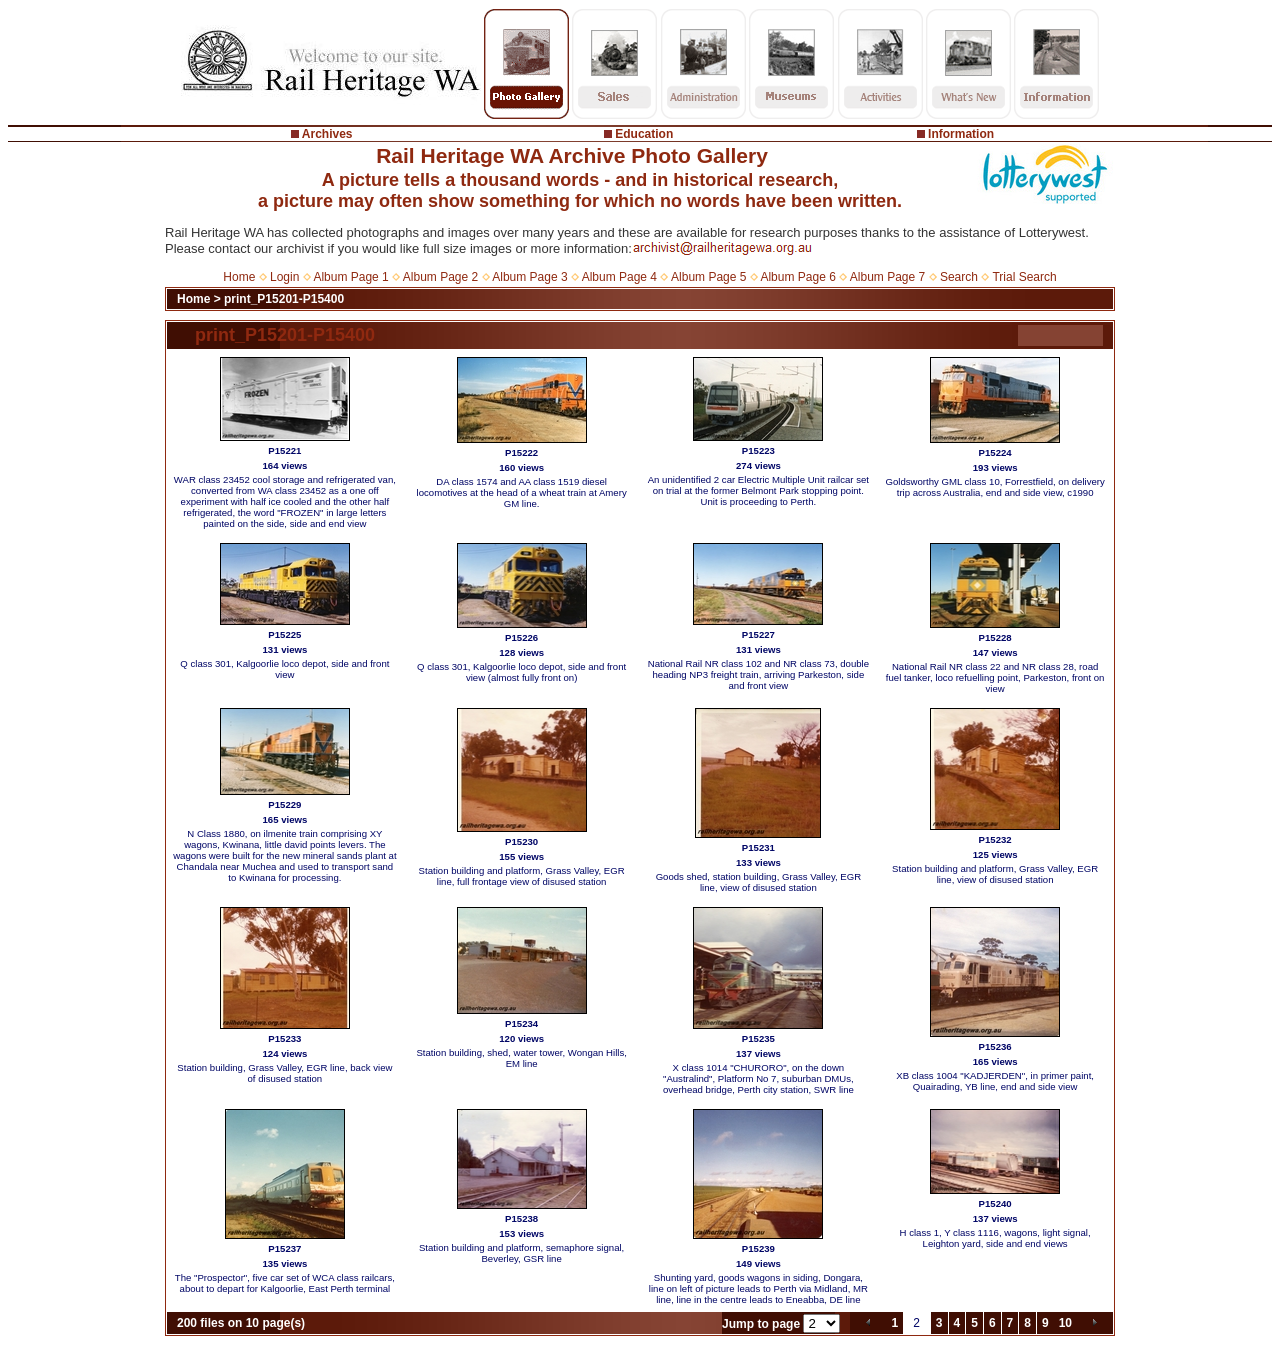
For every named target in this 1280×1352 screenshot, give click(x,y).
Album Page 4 (619, 277)
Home (239, 277)
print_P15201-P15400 (284, 299)
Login (284, 277)
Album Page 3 (529, 277)
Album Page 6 (797, 277)
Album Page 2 (440, 277)
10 (1065, 1323)
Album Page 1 (350, 277)
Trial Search (1024, 277)
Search (959, 277)
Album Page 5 (708, 277)
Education (644, 134)
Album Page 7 (887, 277)
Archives (327, 134)
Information (961, 134)
